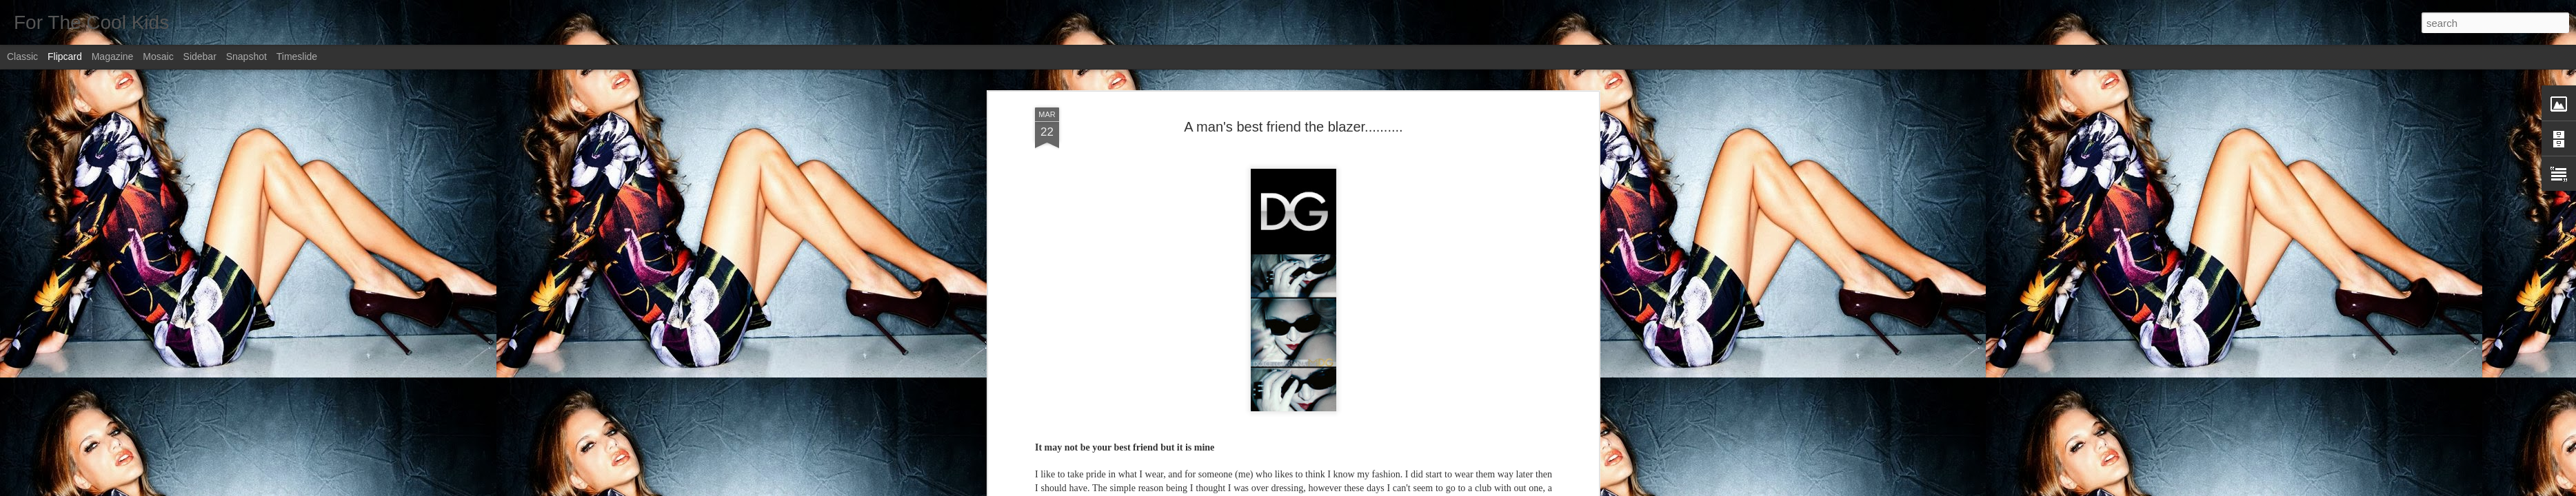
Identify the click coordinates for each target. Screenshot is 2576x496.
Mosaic (158, 56)
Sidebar (200, 56)
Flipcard (65, 56)
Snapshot (246, 56)
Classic (22, 56)
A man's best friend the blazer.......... (1293, 126)
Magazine (113, 56)
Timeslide (296, 56)
